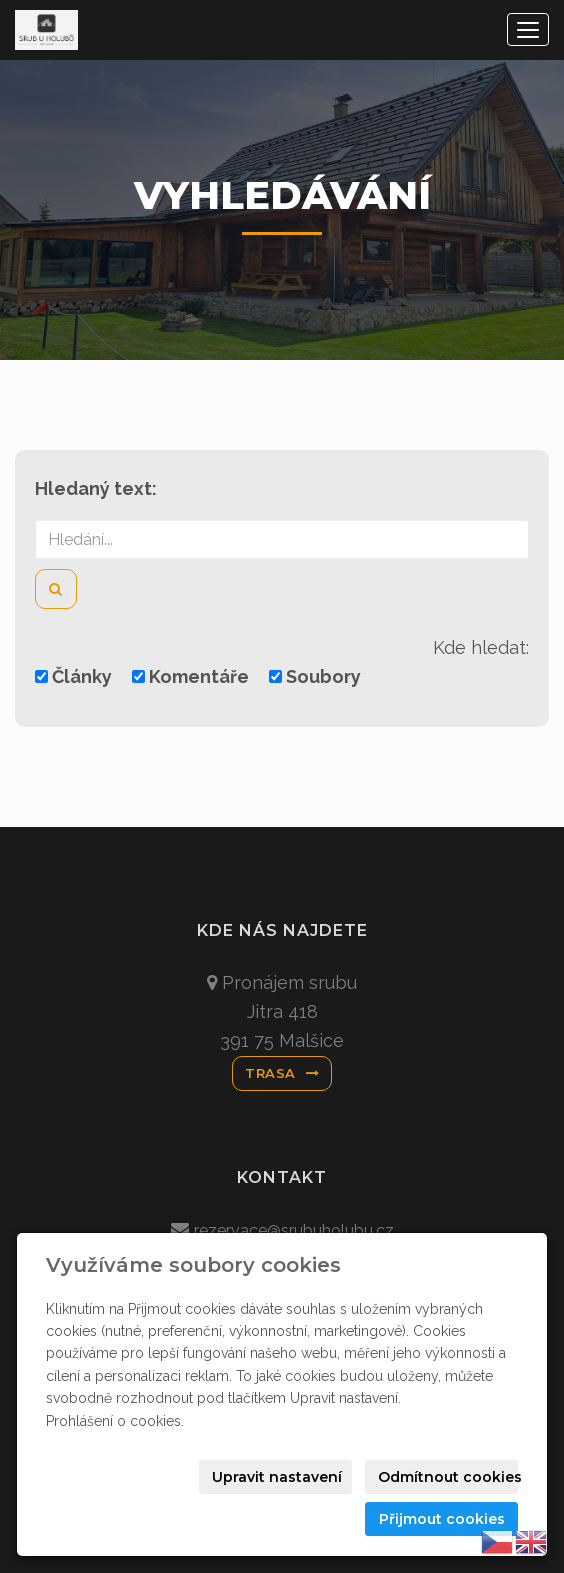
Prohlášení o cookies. (115, 1421)
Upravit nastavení (277, 1477)
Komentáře (190, 676)
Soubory (315, 676)
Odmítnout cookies (448, 1477)
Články (73, 676)
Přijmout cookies (442, 1519)
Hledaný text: (96, 488)
